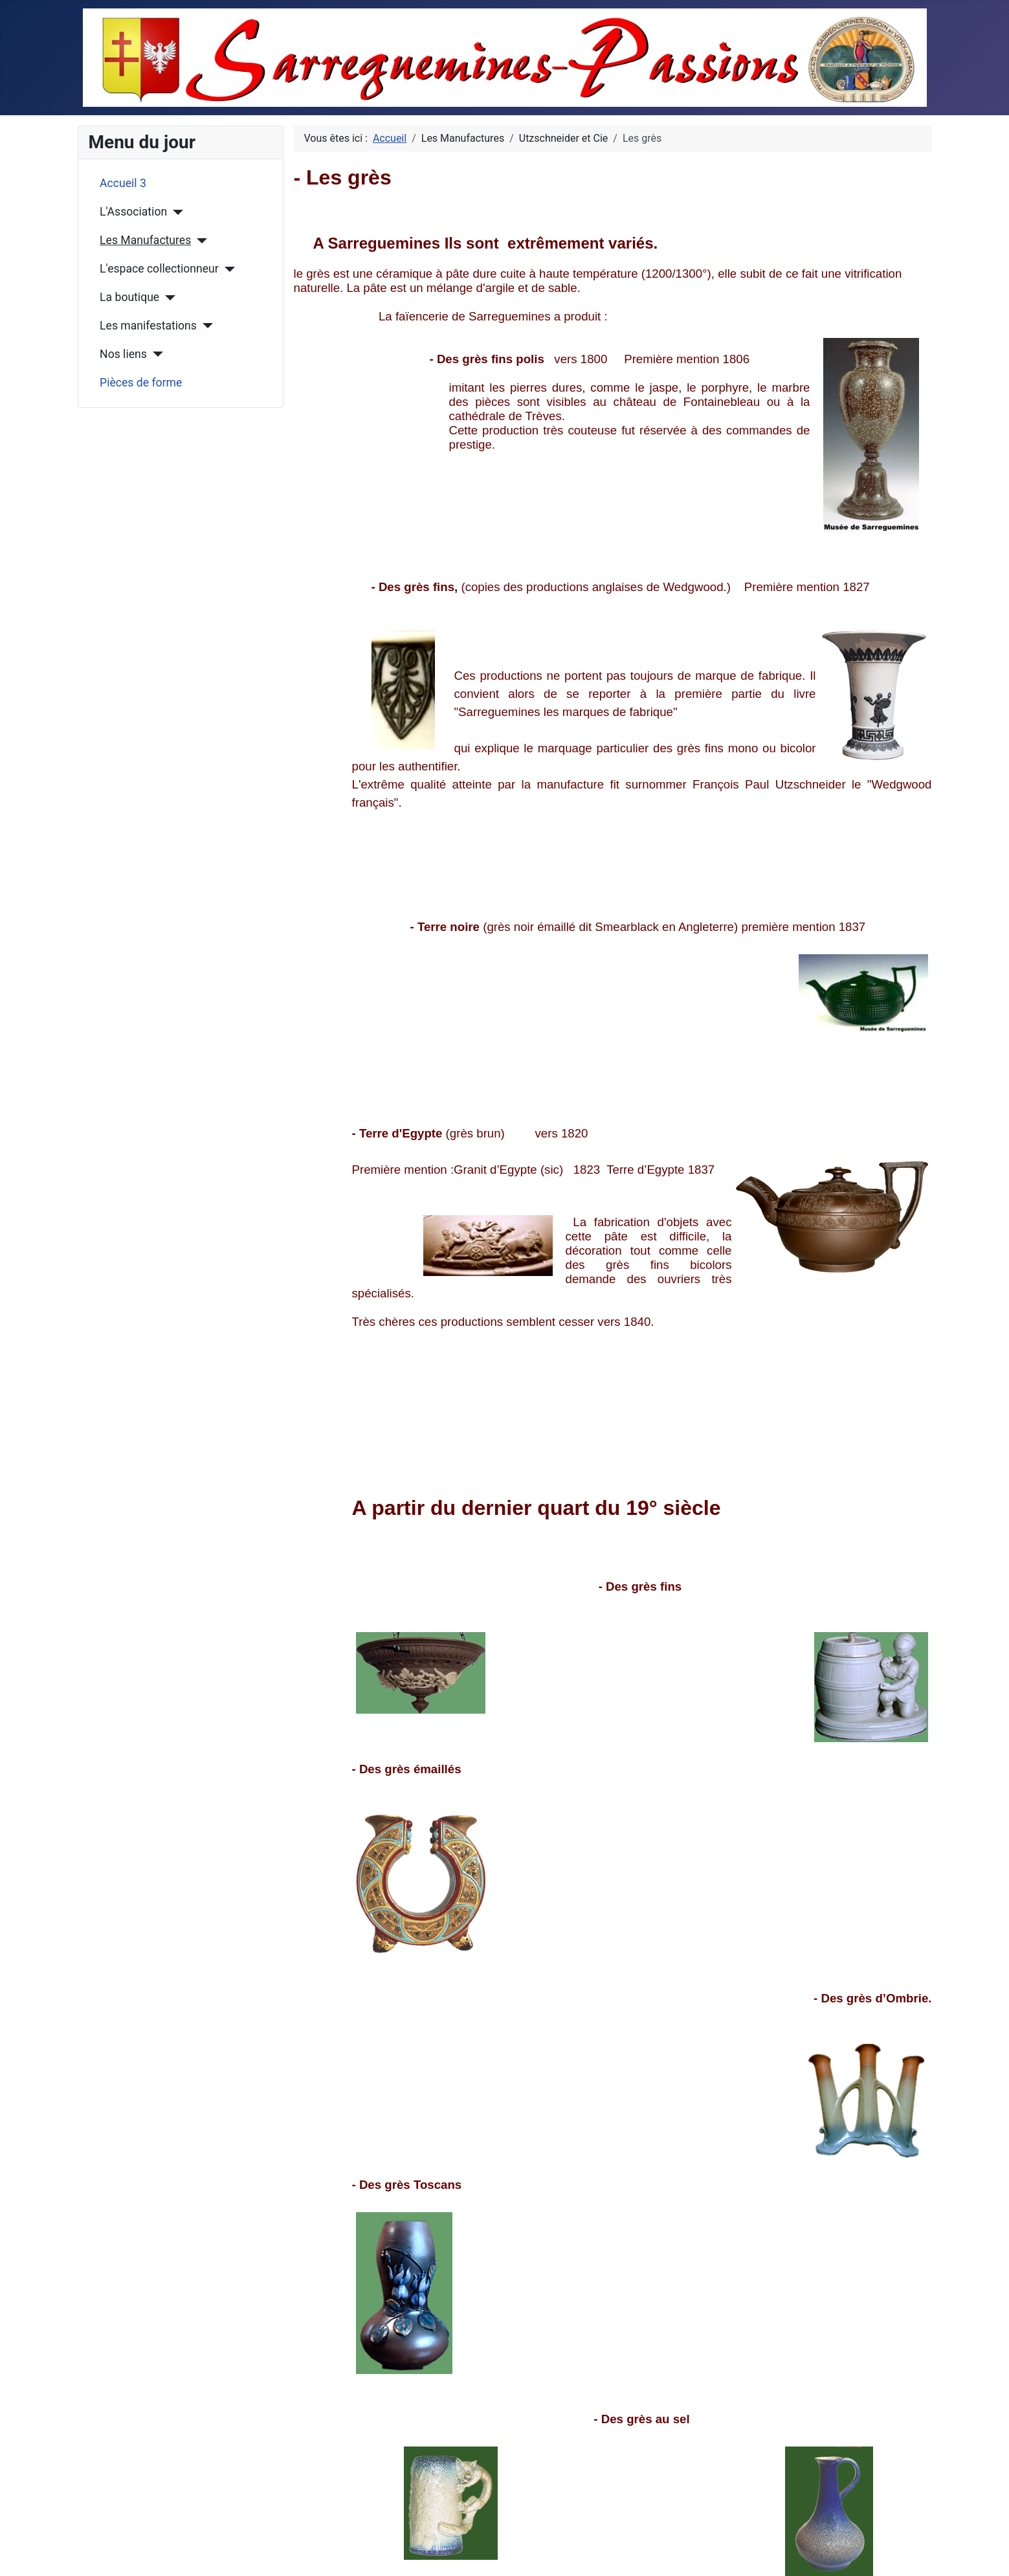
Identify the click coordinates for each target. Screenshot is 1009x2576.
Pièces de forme (141, 382)
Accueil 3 (123, 183)
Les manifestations (148, 325)
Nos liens (123, 354)
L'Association (133, 211)
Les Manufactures (145, 240)
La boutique (129, 297)
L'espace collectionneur (159, 268)
